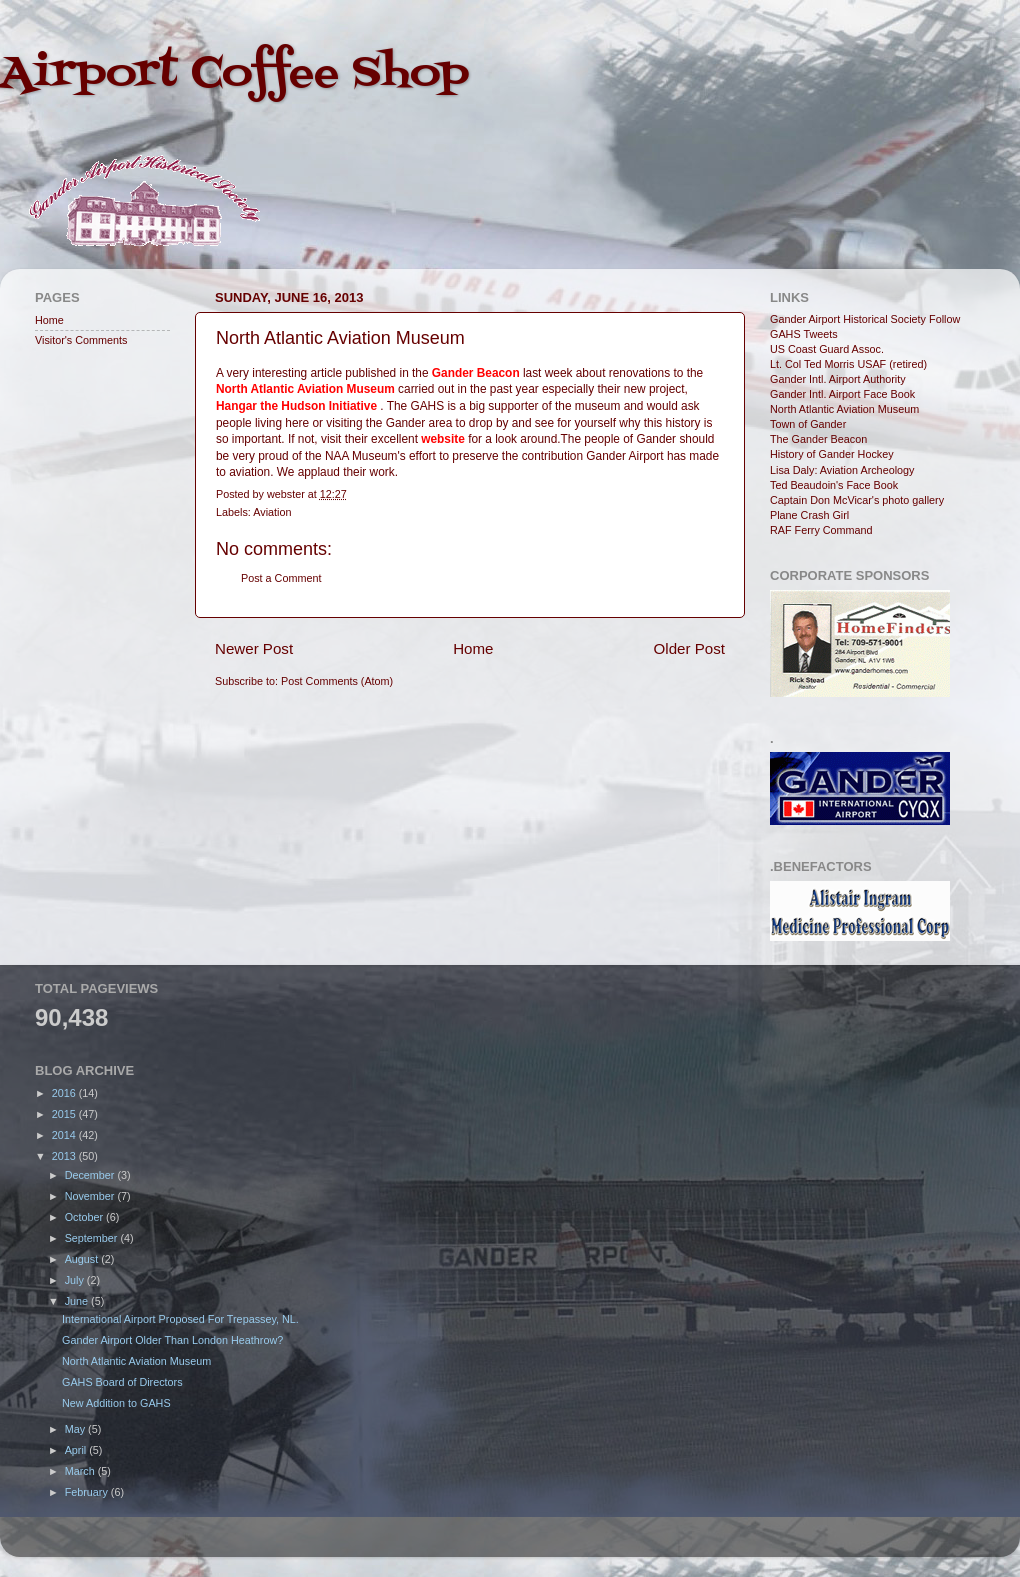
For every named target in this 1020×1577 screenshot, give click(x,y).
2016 (65, 1093)
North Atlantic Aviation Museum (844, 409)
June (78, 1301)
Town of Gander (808, 424)
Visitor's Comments (81, 340)
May (76, 1429)
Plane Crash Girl (809, 515)
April (77, 1450)
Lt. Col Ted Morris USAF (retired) (848, 364)
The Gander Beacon (818, 439)
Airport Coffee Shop (234, 74)
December (91, 1175)
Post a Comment (281, 578)
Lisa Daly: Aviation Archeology (842, 470)
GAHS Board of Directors (122, 1382)
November (91, 1196)
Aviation (272, 512)
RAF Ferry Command (821, 530)
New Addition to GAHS (116, 1403)
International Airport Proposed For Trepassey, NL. (180, 1319)
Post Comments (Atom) (337, 681)
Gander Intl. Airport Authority (838, 379)
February (88, 1492)
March (81, 1471)
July (76, 1280)
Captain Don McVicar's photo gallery (857, 500)
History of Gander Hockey (832, 454)
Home (473, 648)
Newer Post (254, 648)
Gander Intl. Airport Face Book (842, 394)
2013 (65, 1156)
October (85, 1217)
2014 (65, 1135)
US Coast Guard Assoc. (827, 349)
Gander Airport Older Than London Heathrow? (172, 1340)
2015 (65, 1114)
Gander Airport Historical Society (848, 319)
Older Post (689, 648)
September (93, 1238)
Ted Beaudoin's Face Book (834, 485)
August (83, 1259)
